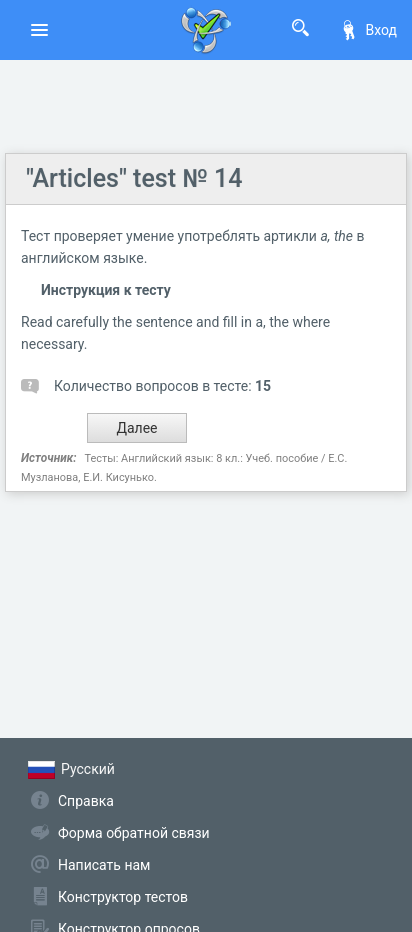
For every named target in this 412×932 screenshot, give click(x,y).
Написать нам (104, 865)
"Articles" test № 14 (134, 178)
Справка (86, 801)
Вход (368, 30)
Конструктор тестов (123, 897)
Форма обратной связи (134, 833)
